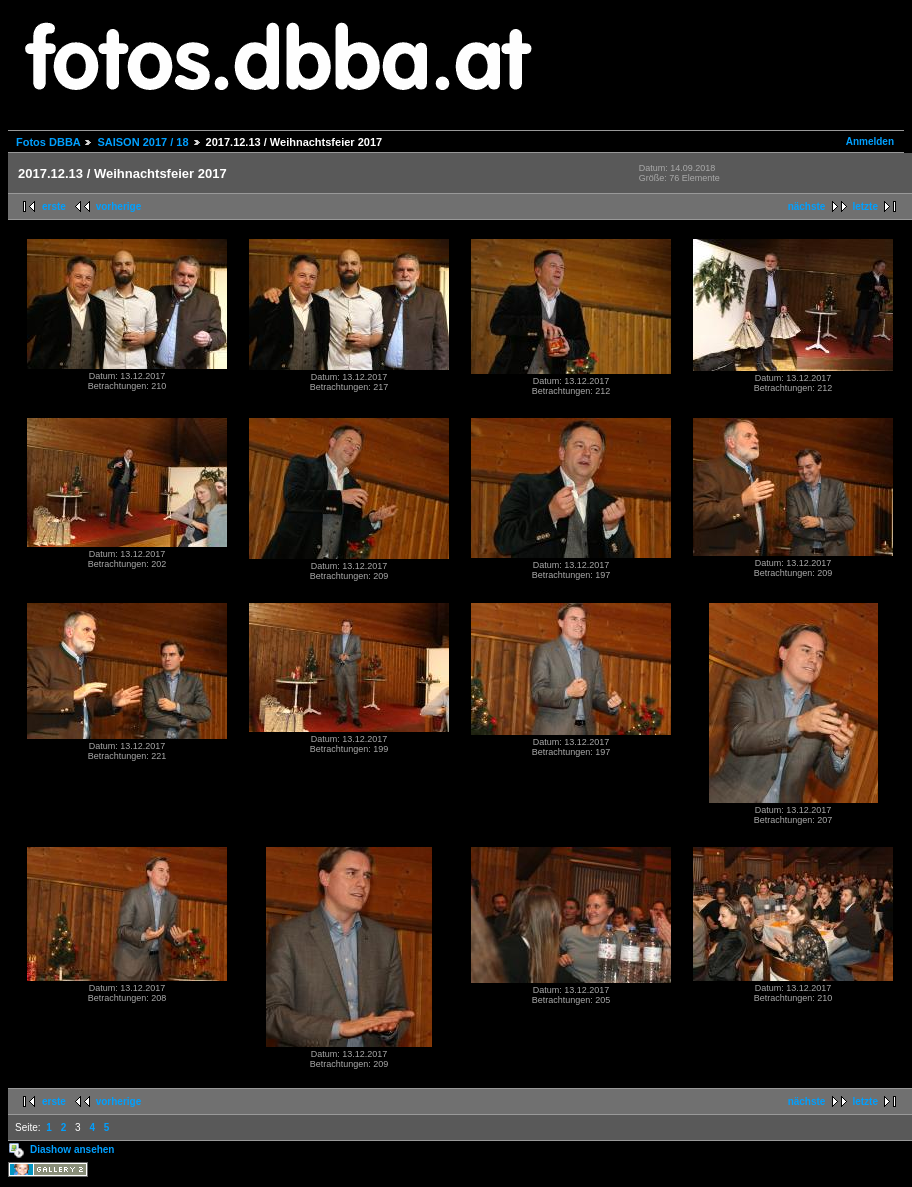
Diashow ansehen (72, 1149)
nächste (807, 206)
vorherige (119, 206)
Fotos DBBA (48, 142)
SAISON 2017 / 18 (142, 142)
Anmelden (870, 141)
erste (54, 206)
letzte (865, 206)
